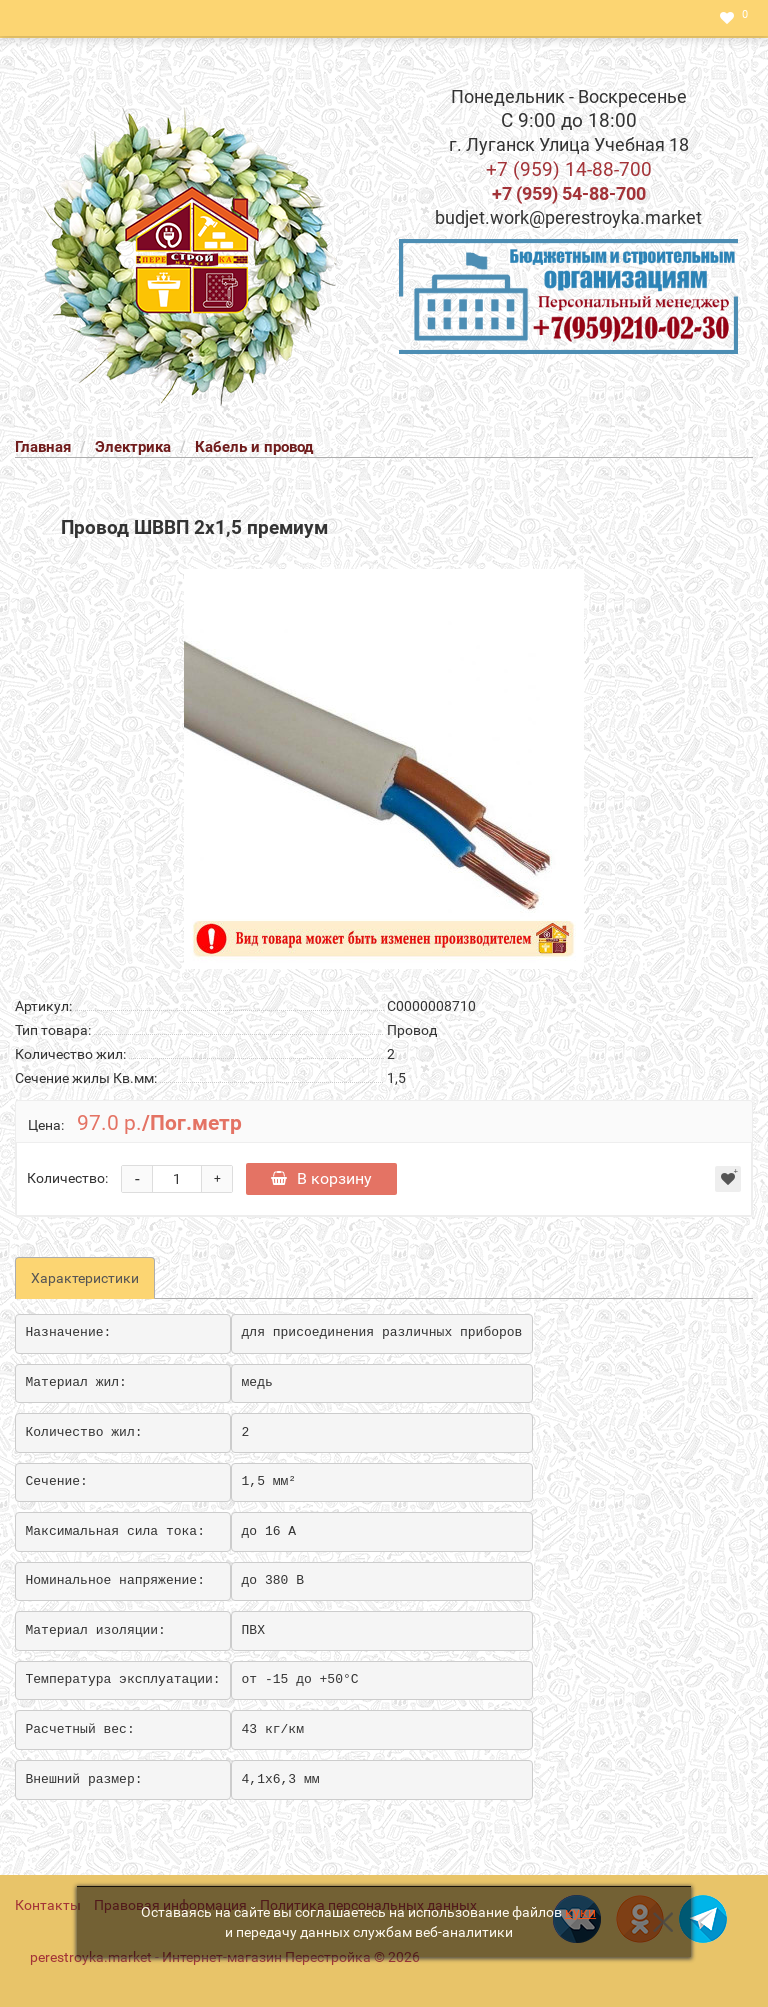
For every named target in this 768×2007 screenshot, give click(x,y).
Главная (43, 447)
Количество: (67, 1178)
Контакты (48, 1905)
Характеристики (85, 1278)
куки (580, 1912)
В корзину (321, 1178)
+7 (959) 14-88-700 (569, 169)
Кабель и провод (254, 447)
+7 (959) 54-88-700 (569, 193)
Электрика (133, 447)
